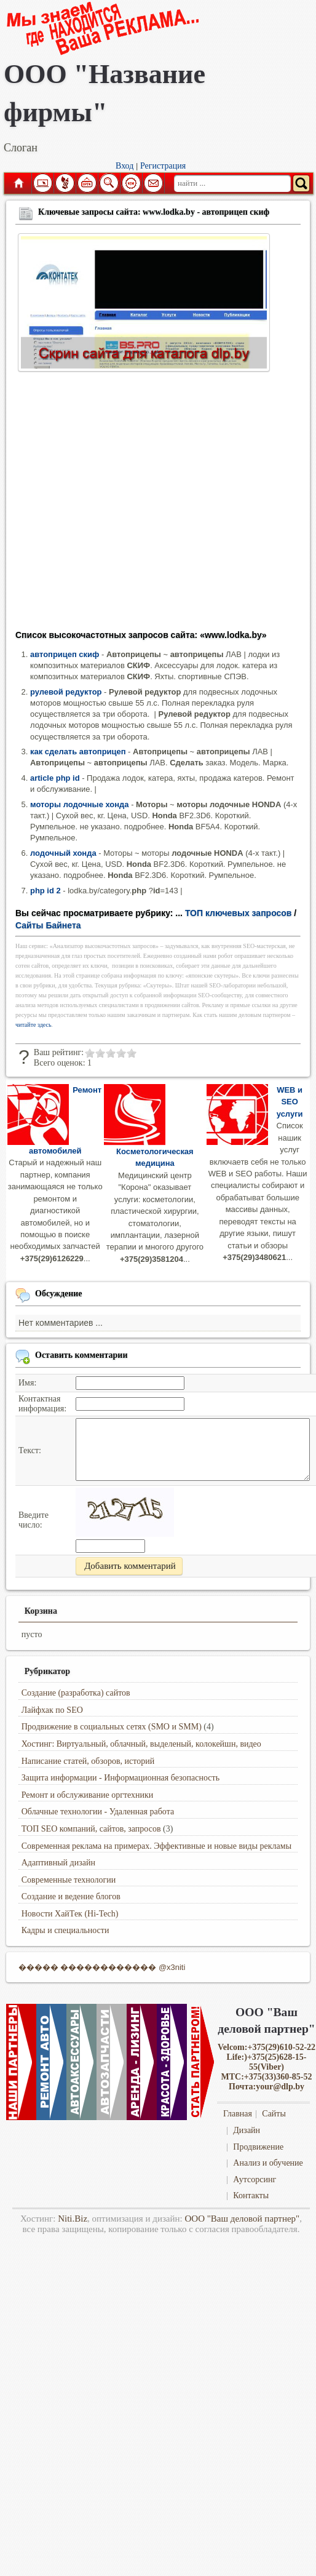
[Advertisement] (115, 504)
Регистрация (163, 165)
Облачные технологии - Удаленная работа (98, 1811)
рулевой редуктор (65, 691)
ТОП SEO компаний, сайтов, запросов (91, 1828)
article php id (55, 778)
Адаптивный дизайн (58, 1862)
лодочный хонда (63, 853)
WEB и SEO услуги (290, 1102)
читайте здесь (33, 1024)
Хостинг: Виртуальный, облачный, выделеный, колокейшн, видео (141, 1744)
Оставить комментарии (81, 1355)
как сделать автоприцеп (78, 751)
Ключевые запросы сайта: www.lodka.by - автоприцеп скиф (153, 212)
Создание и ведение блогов (71, 1896)
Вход (124, 165)
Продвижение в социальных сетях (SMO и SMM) (112, 1726)
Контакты (251, 2195)
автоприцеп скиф (64, 654)
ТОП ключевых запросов (238, 913)
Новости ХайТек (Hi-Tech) (70, 1913)
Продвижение (258, 2146)
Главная (17, 183)
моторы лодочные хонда (79, 804)
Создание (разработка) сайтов (76, 1692)
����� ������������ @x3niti (102, 1967)
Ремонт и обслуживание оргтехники (88, 1795)
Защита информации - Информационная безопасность (120, 1777)
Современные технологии (69, 1879)
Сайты (274, 2113)
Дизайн (246, 2130)
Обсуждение (58, 1293)
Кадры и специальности (65, 1930)
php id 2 (45, 890)
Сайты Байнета (48, 925)
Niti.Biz (72, 2218)
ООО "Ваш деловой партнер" (241, 2218)
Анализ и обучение (267, 2162)
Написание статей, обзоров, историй (88, 1761)
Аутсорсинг (254, 2179)
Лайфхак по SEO (52, 1710)
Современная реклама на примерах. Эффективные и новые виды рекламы (156, 1846)
